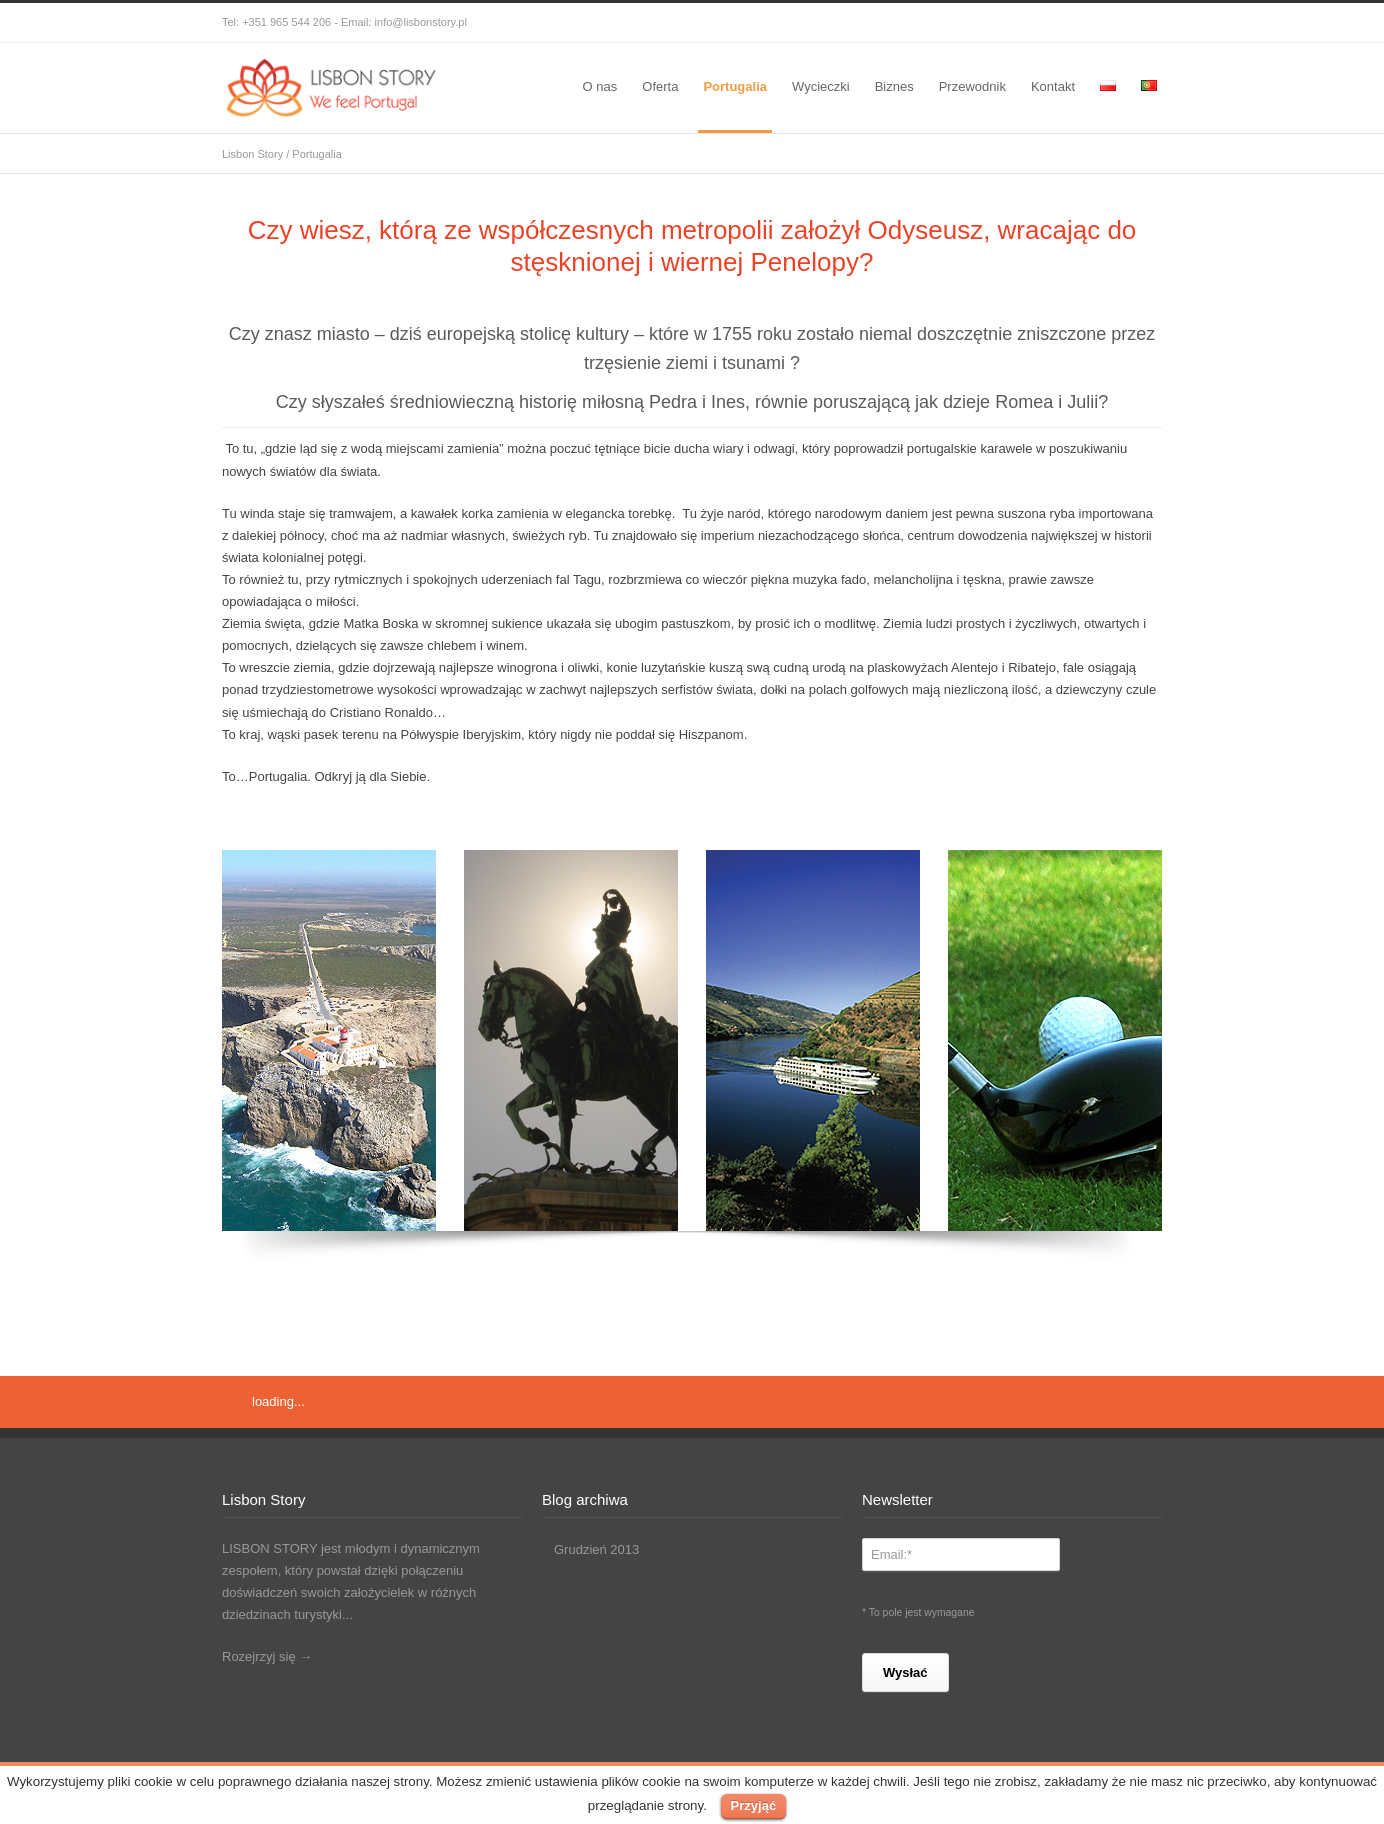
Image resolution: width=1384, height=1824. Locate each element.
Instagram (1062, 23)
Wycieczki (821, 86)
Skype (1022, 23)
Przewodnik (972, 86)
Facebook (982, 23)
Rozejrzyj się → (267, 1656)
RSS (1142, 23)
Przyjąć (754, 1805)
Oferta (660, 86)
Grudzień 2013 (596, 1549)
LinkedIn (1102, 23)
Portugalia (735, 86)
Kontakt (1053, 86)
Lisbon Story (252, 154)
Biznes (894, 86)
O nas (600, 86)
